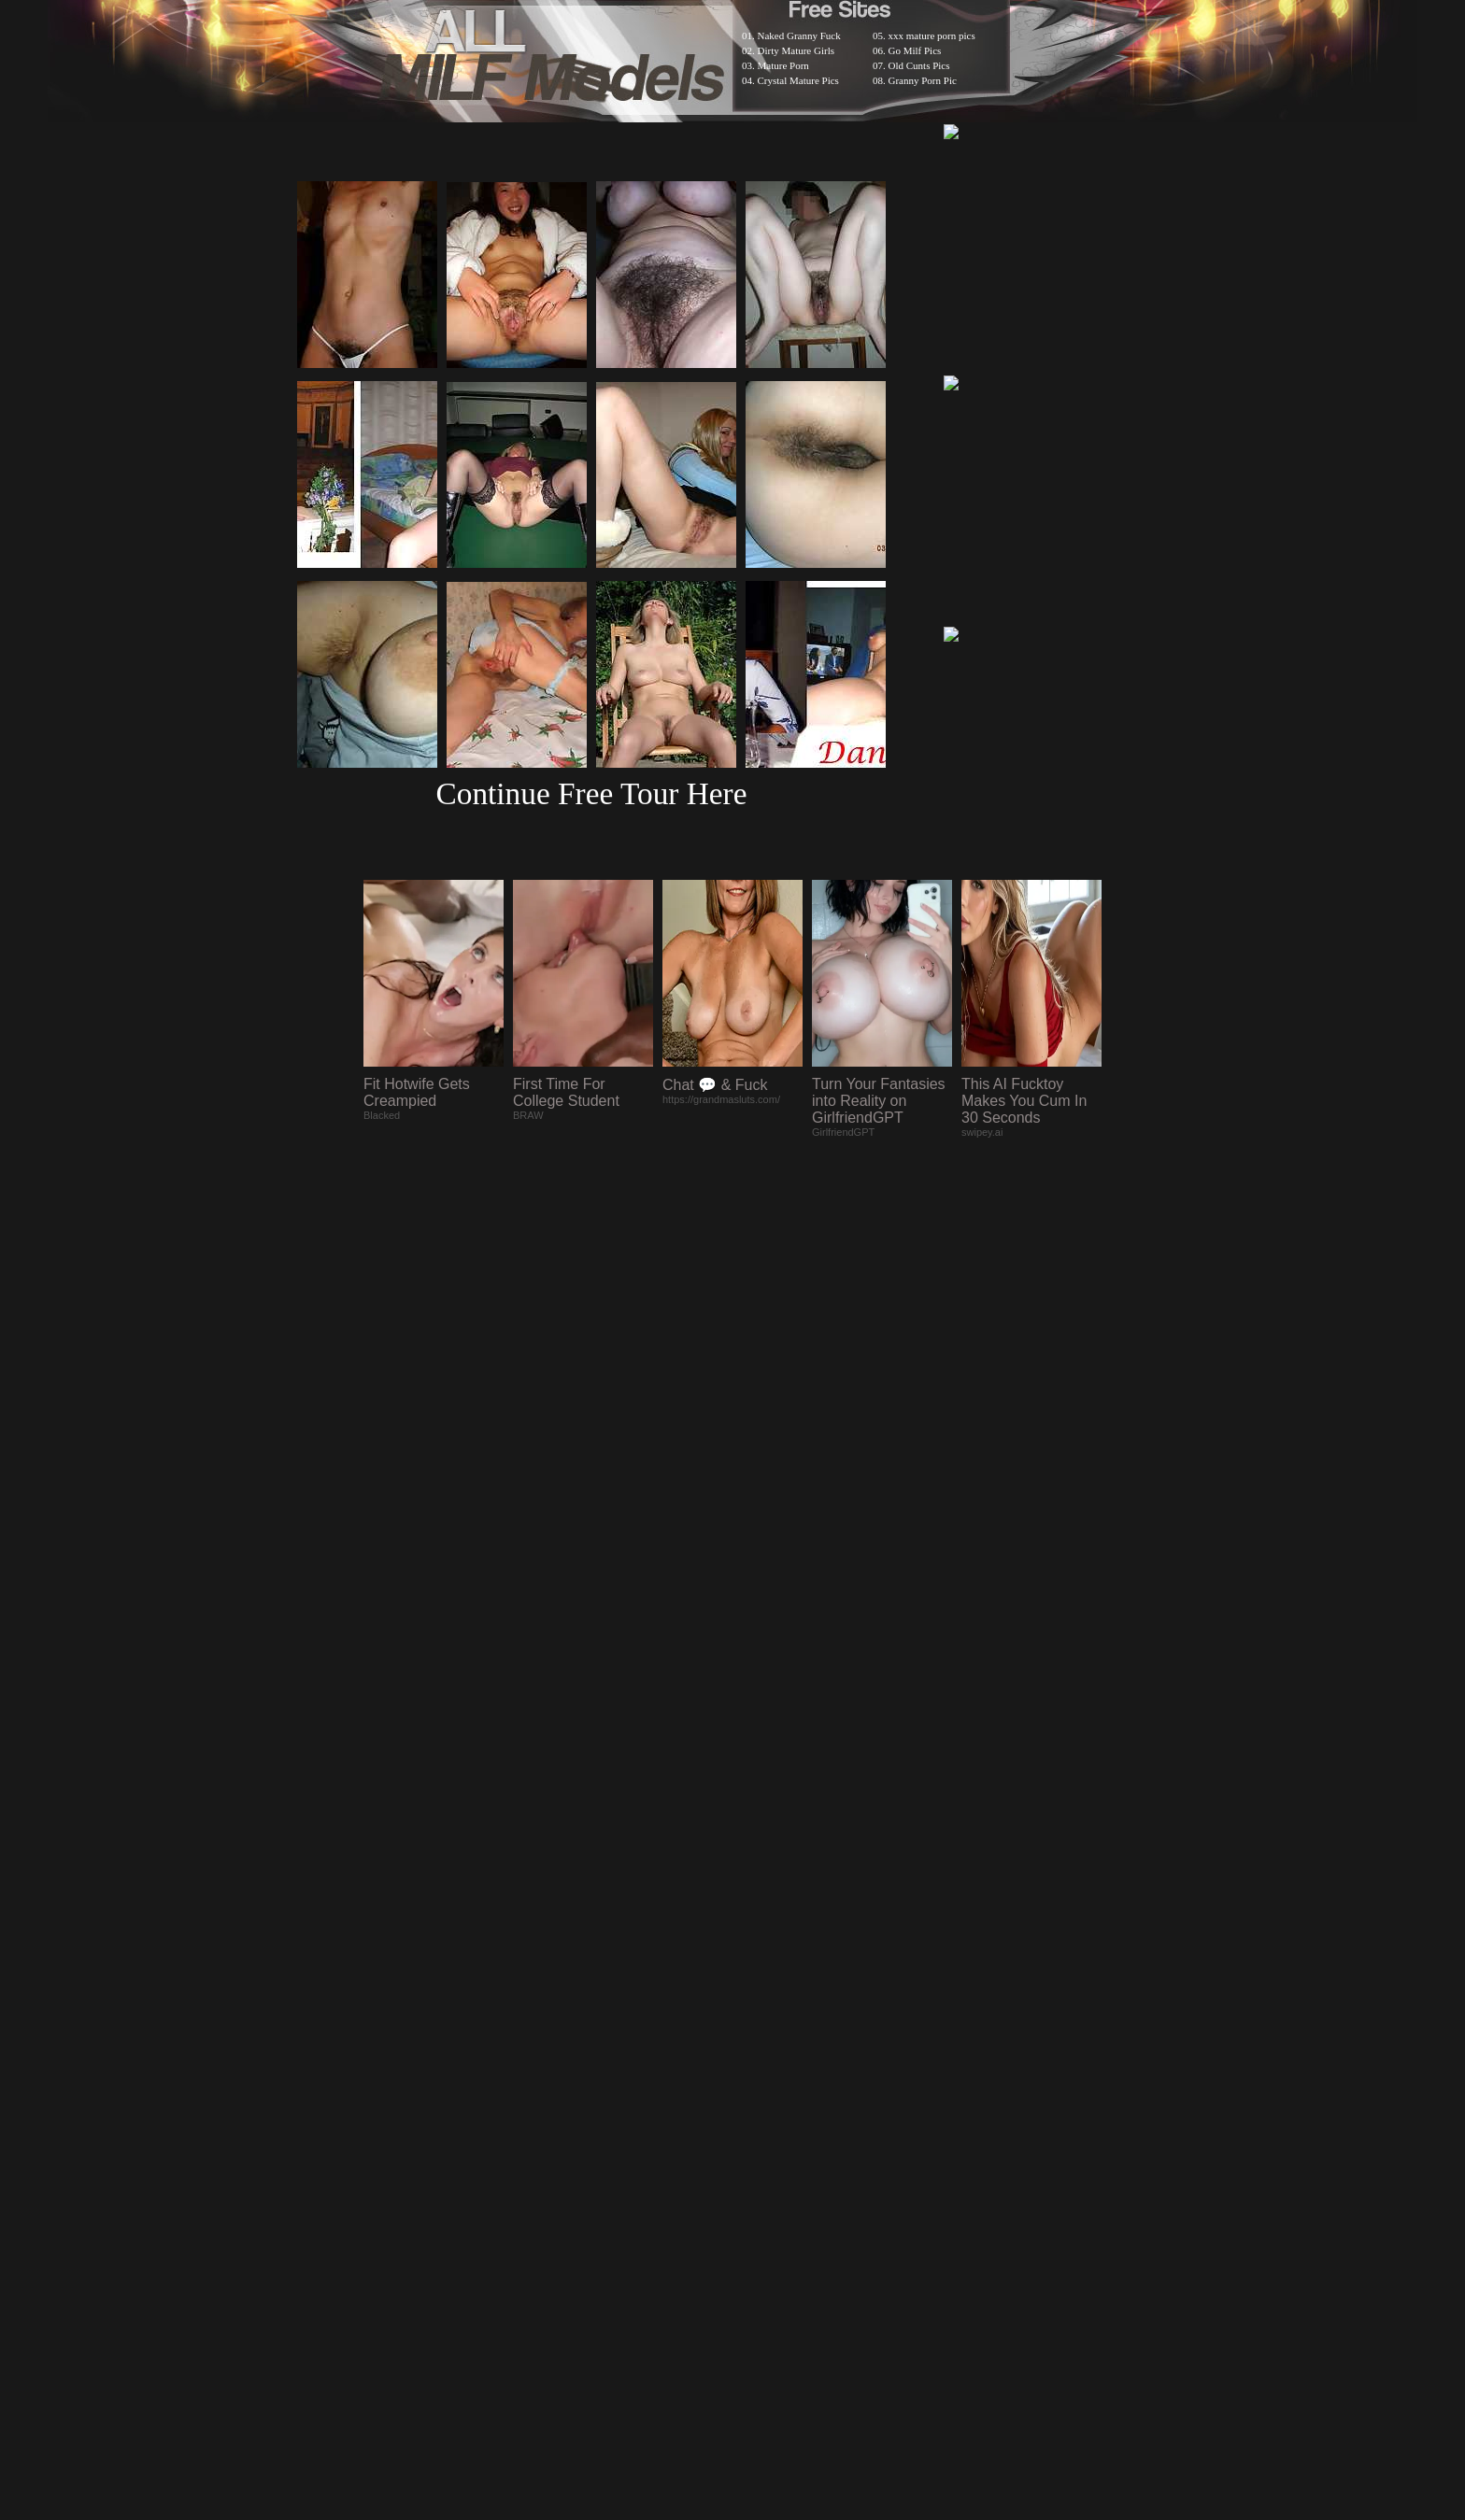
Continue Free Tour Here (591, 793)
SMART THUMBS (766, 2034)
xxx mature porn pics (932, 35)
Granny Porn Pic (923, 80)
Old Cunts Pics (919, 65)
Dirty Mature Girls (796, 50)
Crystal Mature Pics (798, 80)
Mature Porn (783, 65)
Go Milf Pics (915, 50)
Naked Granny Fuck (799, 35)
